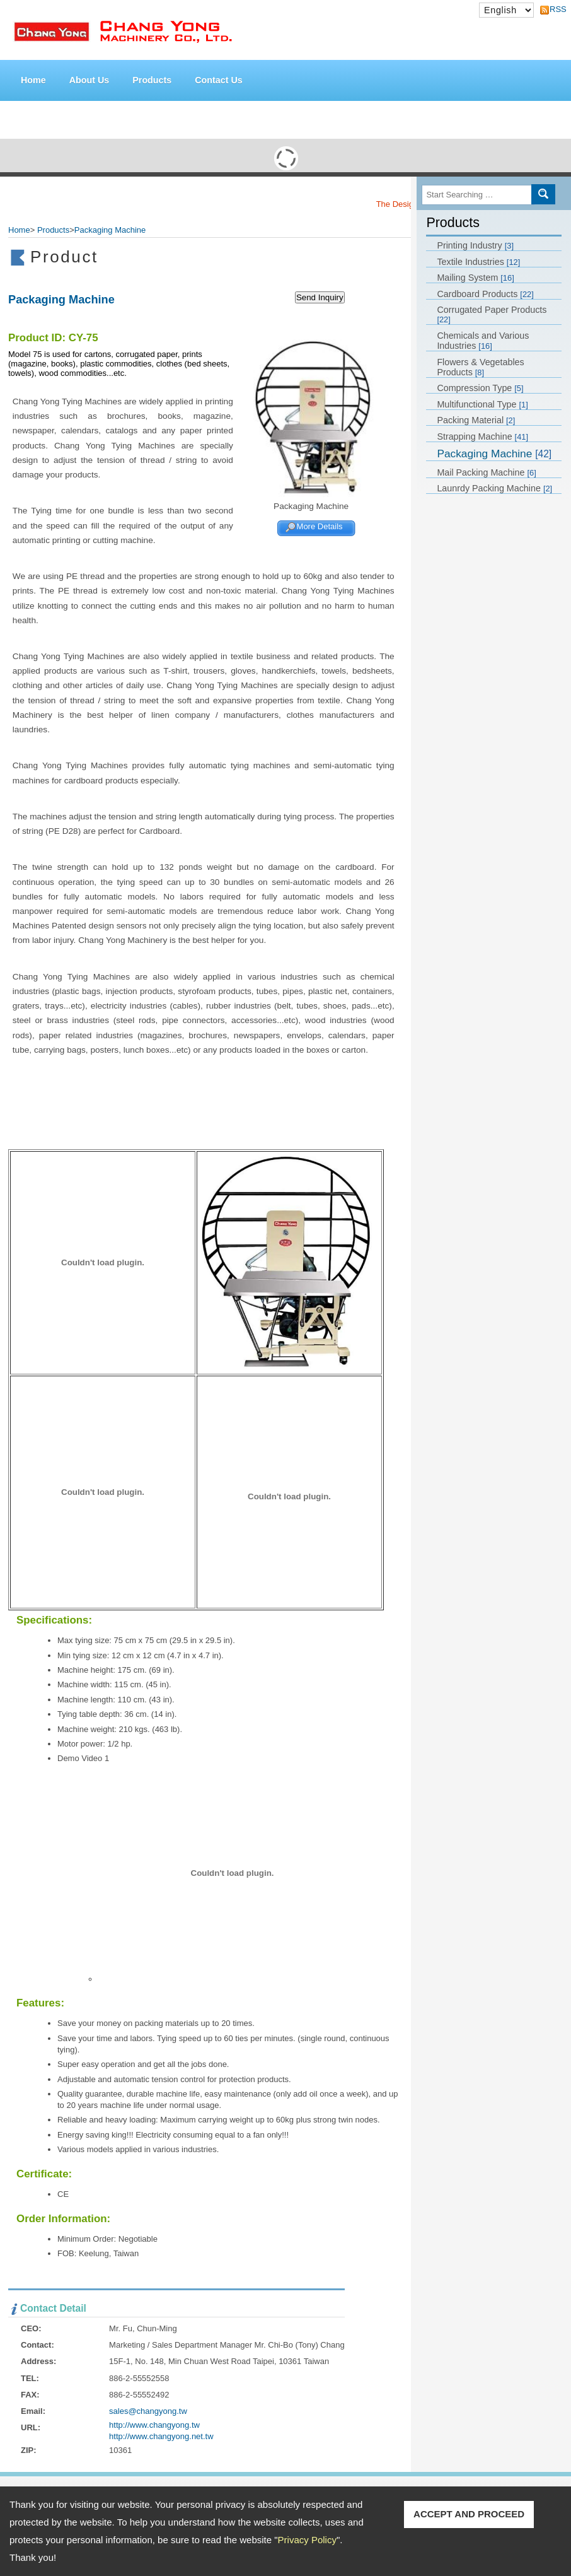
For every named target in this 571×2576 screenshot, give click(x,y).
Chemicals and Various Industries (483, 341)
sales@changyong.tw (148, 2411)
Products (151, 77)
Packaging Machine (494, 453)
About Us (89, 80)
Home (33, 80)
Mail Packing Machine (486, 472)
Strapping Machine (482, 436)
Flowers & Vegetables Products (480, 367)
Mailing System (475, 277)
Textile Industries (478, 262)
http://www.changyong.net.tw (161, 2436)
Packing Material (476, 420)
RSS (555, 9)
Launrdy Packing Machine (494, 488)
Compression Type (480, 388)
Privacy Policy (307, 2539)
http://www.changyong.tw (154, 2425)
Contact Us (218, 80)
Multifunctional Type (482, 404)
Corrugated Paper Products (491, 314)
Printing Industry (475, 245)
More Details (320, 526)
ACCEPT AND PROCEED (468, 2514)
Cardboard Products (485, 294)
